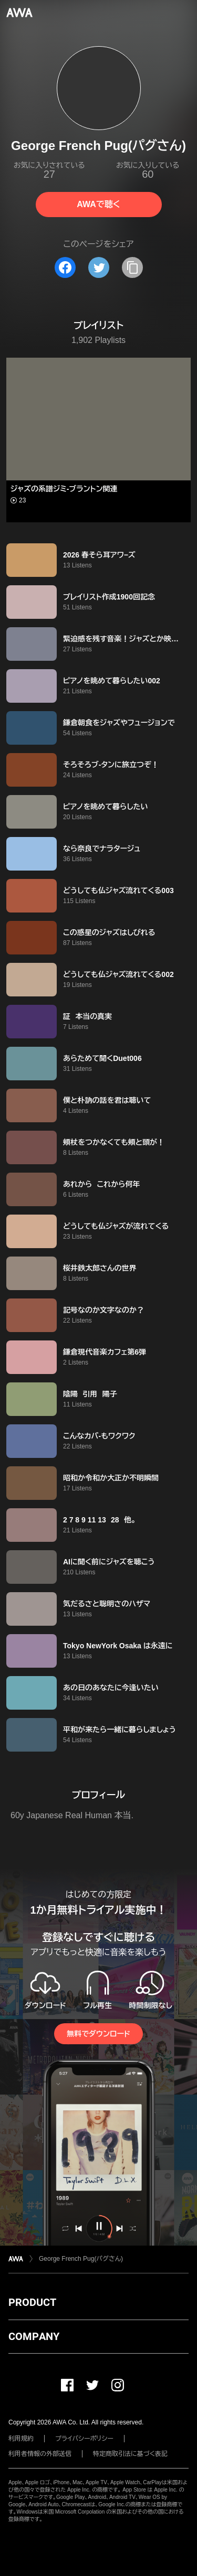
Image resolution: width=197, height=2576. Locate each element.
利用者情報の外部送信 (39, 2453)
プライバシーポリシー (84, 2438)
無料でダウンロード (98, 2034)
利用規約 (21, 2438)
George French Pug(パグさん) (81, 2258)
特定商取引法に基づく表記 (130, 2453)
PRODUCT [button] (32, 2302)
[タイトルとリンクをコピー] (132, 267)
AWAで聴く (98, 204)
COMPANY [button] (33, 2336)
